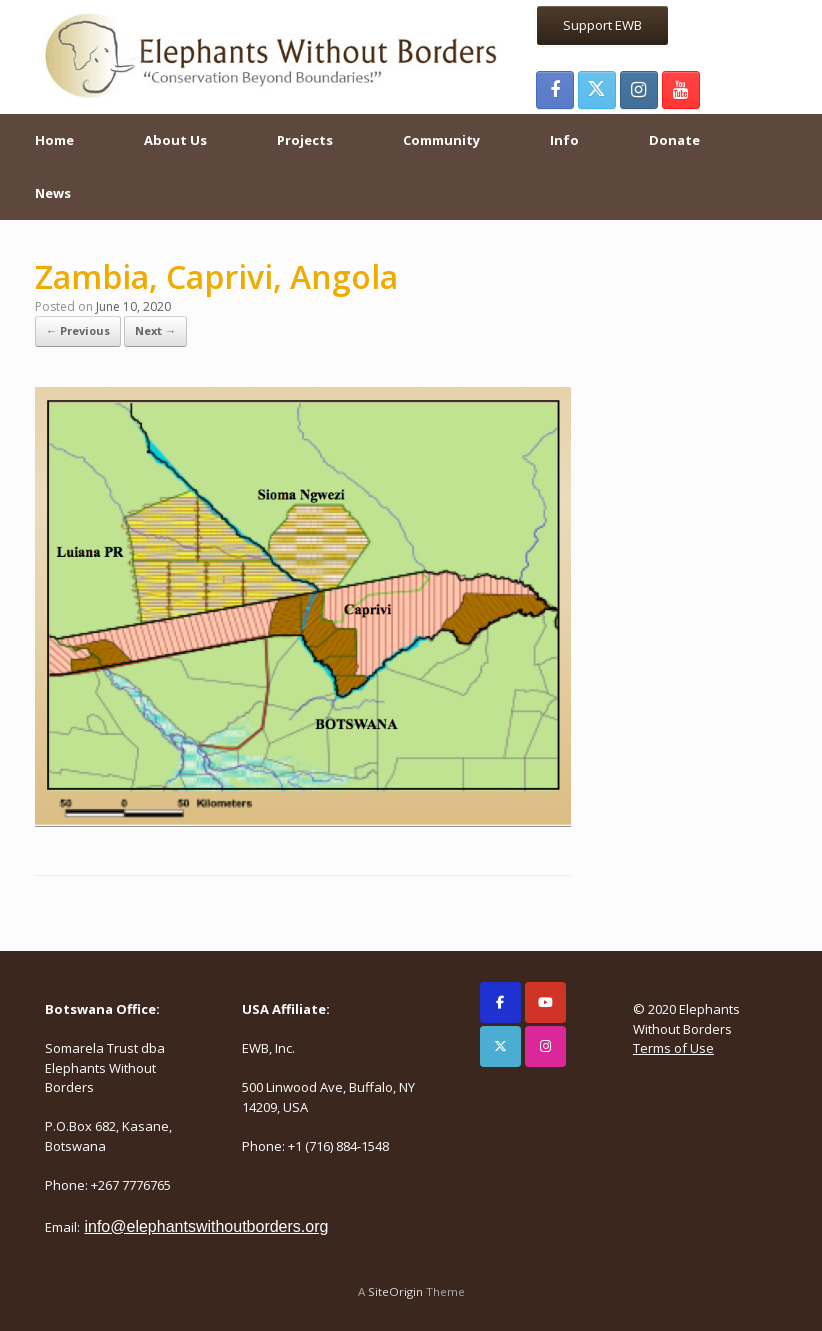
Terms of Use (673, 1048)
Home (54, 140)
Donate (674, 140)
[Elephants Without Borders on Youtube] (545, 1002)
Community (441, 140)
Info (564, 140)
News (53, 193)
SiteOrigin (395, 1291)
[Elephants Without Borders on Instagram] (545, 1046)
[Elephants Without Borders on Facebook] (500, 1002)
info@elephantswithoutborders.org (206, 1226)
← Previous (78, 330)
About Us (175, 140)
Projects (305, 140)
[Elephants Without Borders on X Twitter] (500, 1046)
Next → (155, 330)
